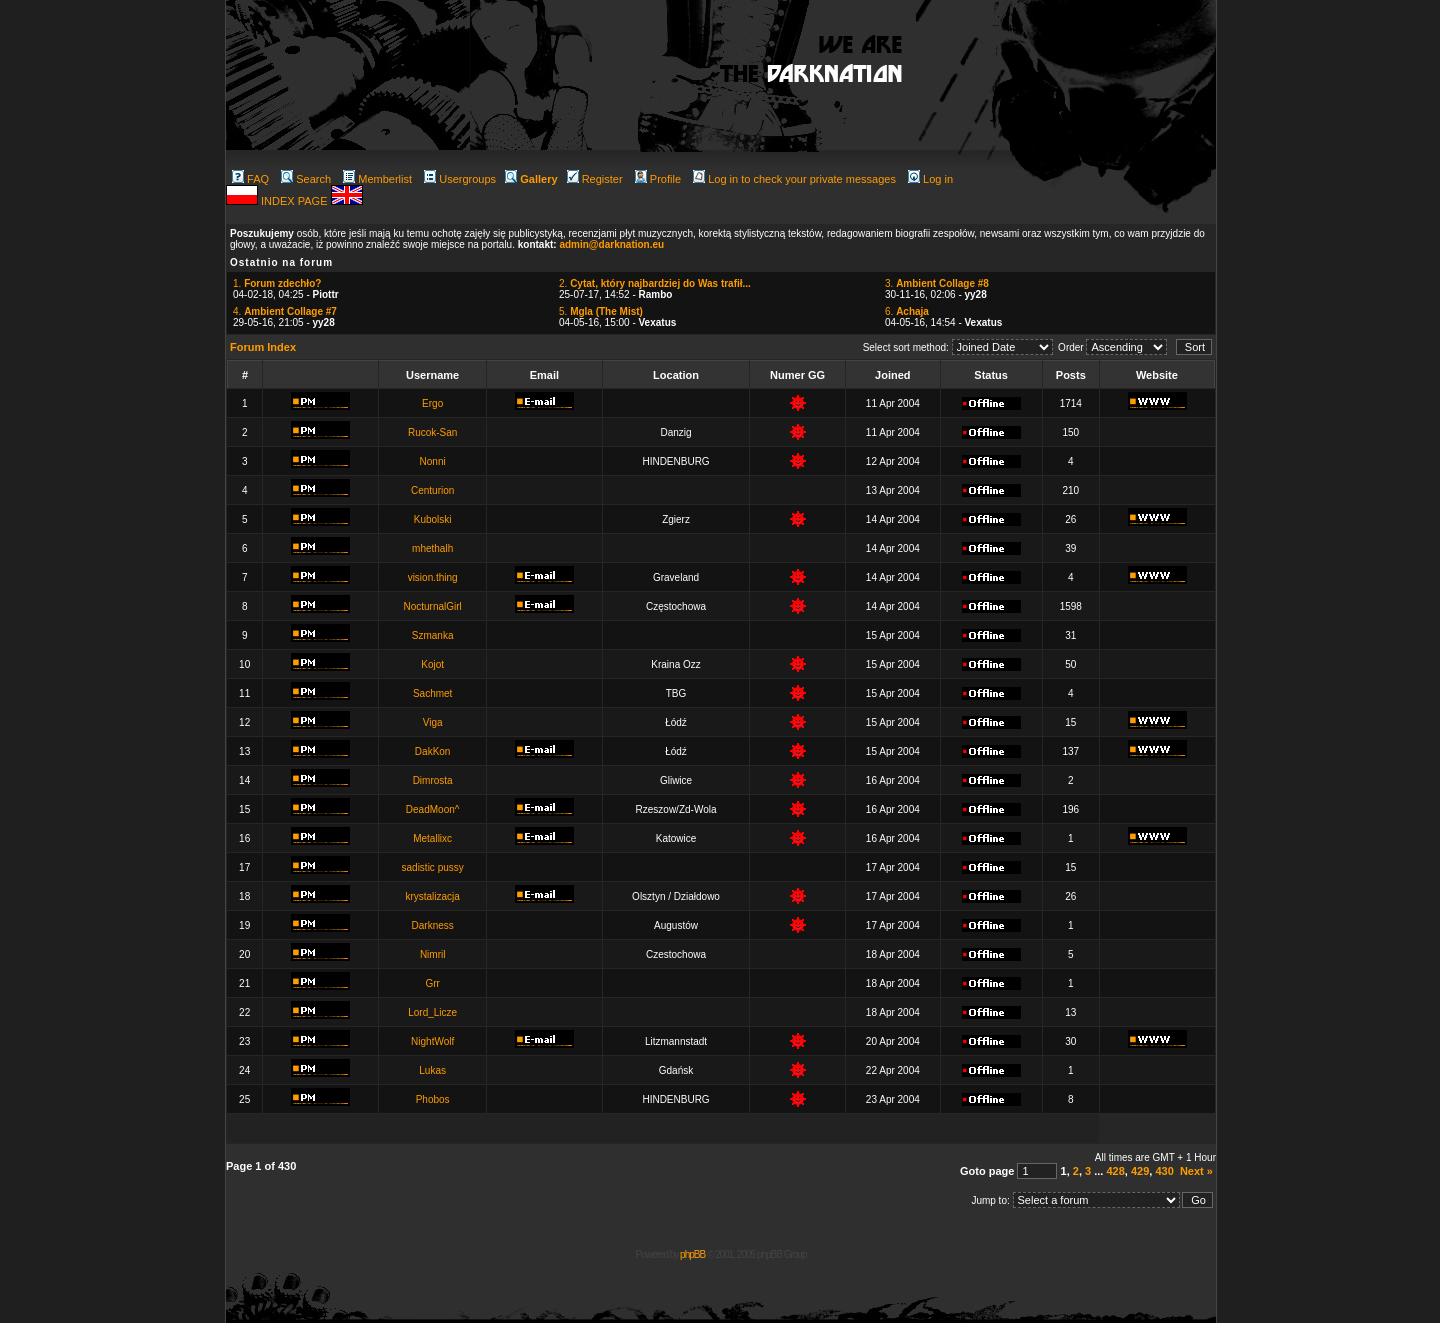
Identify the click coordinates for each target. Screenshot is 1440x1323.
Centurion (432, 490)
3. (937, 283)
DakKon (433, 751)
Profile (658, 179)
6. (907, 311)
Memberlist (377, 179)
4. (285, 311)
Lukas (432, 1070)
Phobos (433, 1099)
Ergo (432, 403)
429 (1140, 1171)
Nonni (433, 461)
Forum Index (263, 347)
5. (601, 311)
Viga (433, 722)
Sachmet (432, 693)
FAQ (250, 179)
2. (655, 283)
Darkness (433, 925)
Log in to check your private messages (794, 179)
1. (277, 283)
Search (306, 179)
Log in (930, 179)
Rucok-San (432, 432)
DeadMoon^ (433, 809)
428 (1115, 1171)
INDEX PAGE (295, 201)
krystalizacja (432, 896)
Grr (432, 983)
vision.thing (433, 577)
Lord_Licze (432, 1012)
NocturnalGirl (432, 606)
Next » (1196, 1171)
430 (1164, 1171)
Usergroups (460, 179)
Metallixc (432, 838)
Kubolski (433, 519)
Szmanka (433, 635)
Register (595, 179)
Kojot (432, 664)
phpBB (692, 1254)
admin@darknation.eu (611, 244)
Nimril (433, 954)
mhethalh (432, 548)
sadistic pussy (433, 867)
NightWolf (432, 1041)
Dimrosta (433, 780)
